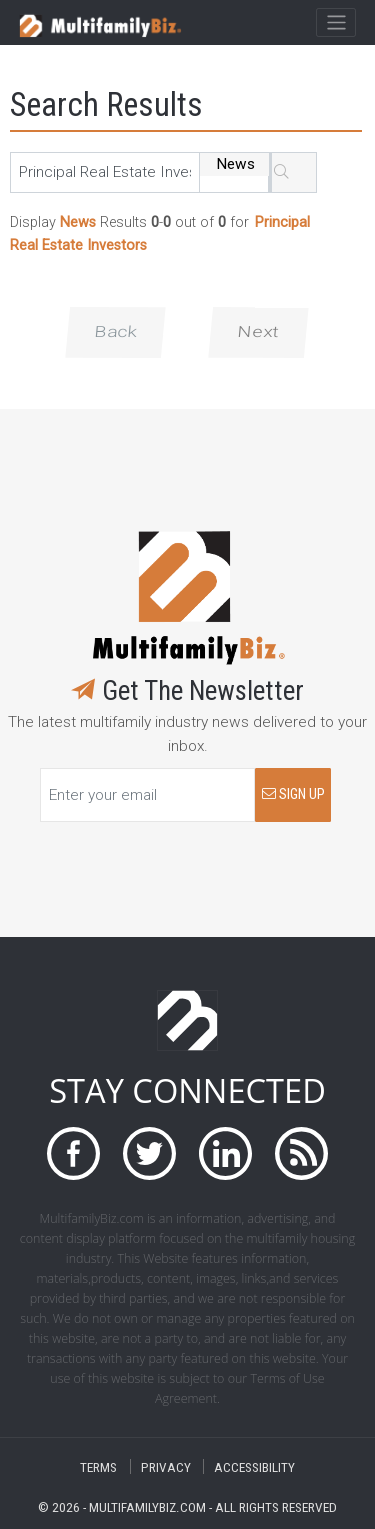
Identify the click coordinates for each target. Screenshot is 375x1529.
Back (115, 332)
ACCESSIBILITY (254, 1466)
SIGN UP (293, 794)
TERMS (98, 1466)
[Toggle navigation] (335, 23)
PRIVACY (166, 1466)
